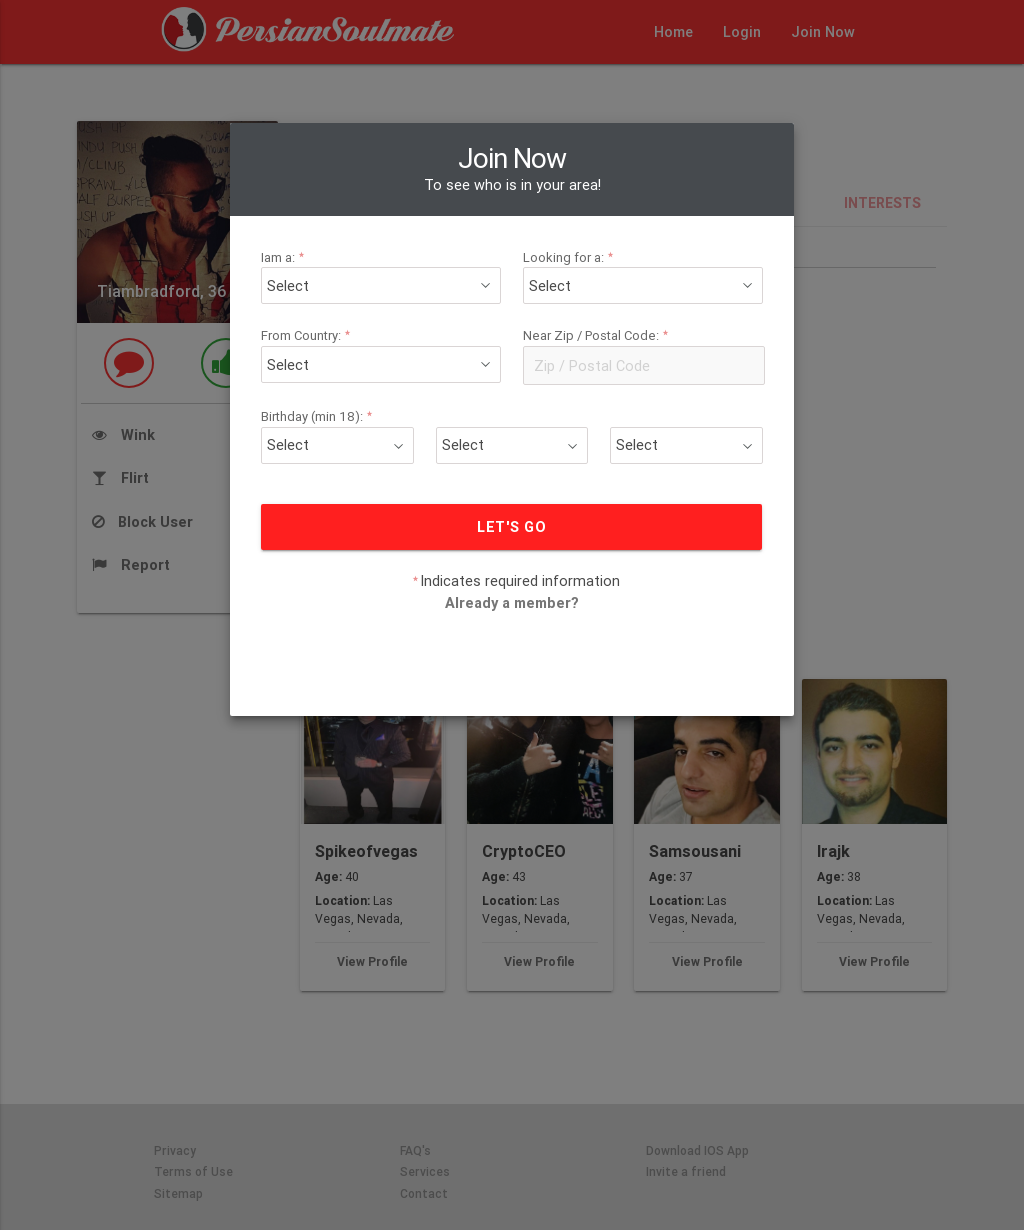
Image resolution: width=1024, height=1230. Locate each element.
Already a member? (512, 602)
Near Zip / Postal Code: (598, 335)
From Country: (308, 335)
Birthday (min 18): (319, 416)
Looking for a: (571, 257)
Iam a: (285, 257)
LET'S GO (512, 526)
